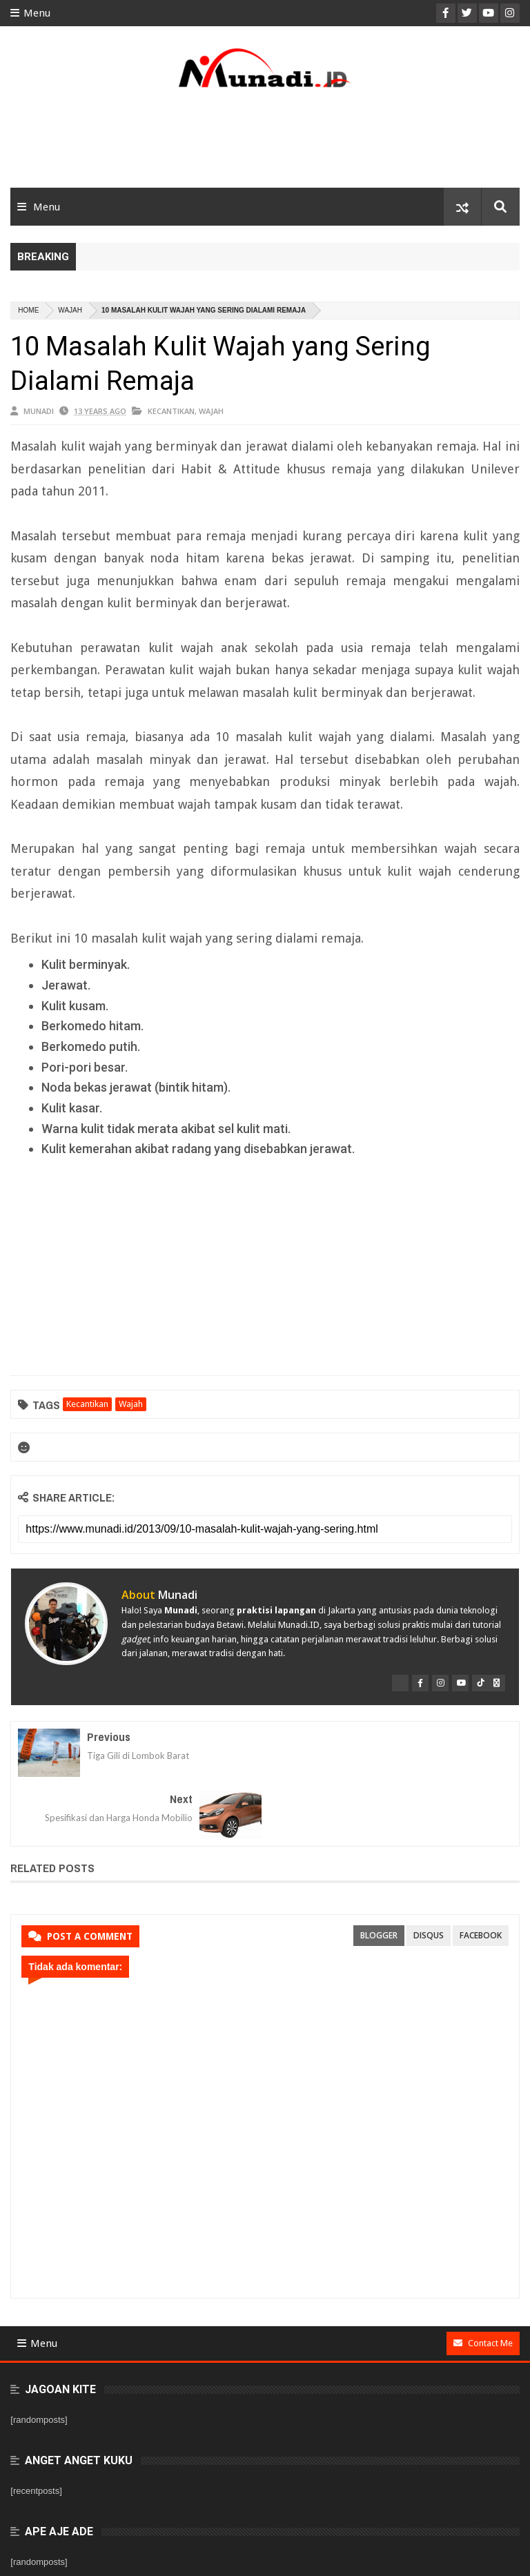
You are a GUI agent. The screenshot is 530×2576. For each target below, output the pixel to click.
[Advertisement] (265, 143)
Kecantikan (171, 411)
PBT (511, 2557)
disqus (428, 1873)
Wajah (70, 310)
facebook (481, 1873)
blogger (379, 1873)
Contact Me (483, 2281)
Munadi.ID (126, 2557)
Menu (30, 13)
